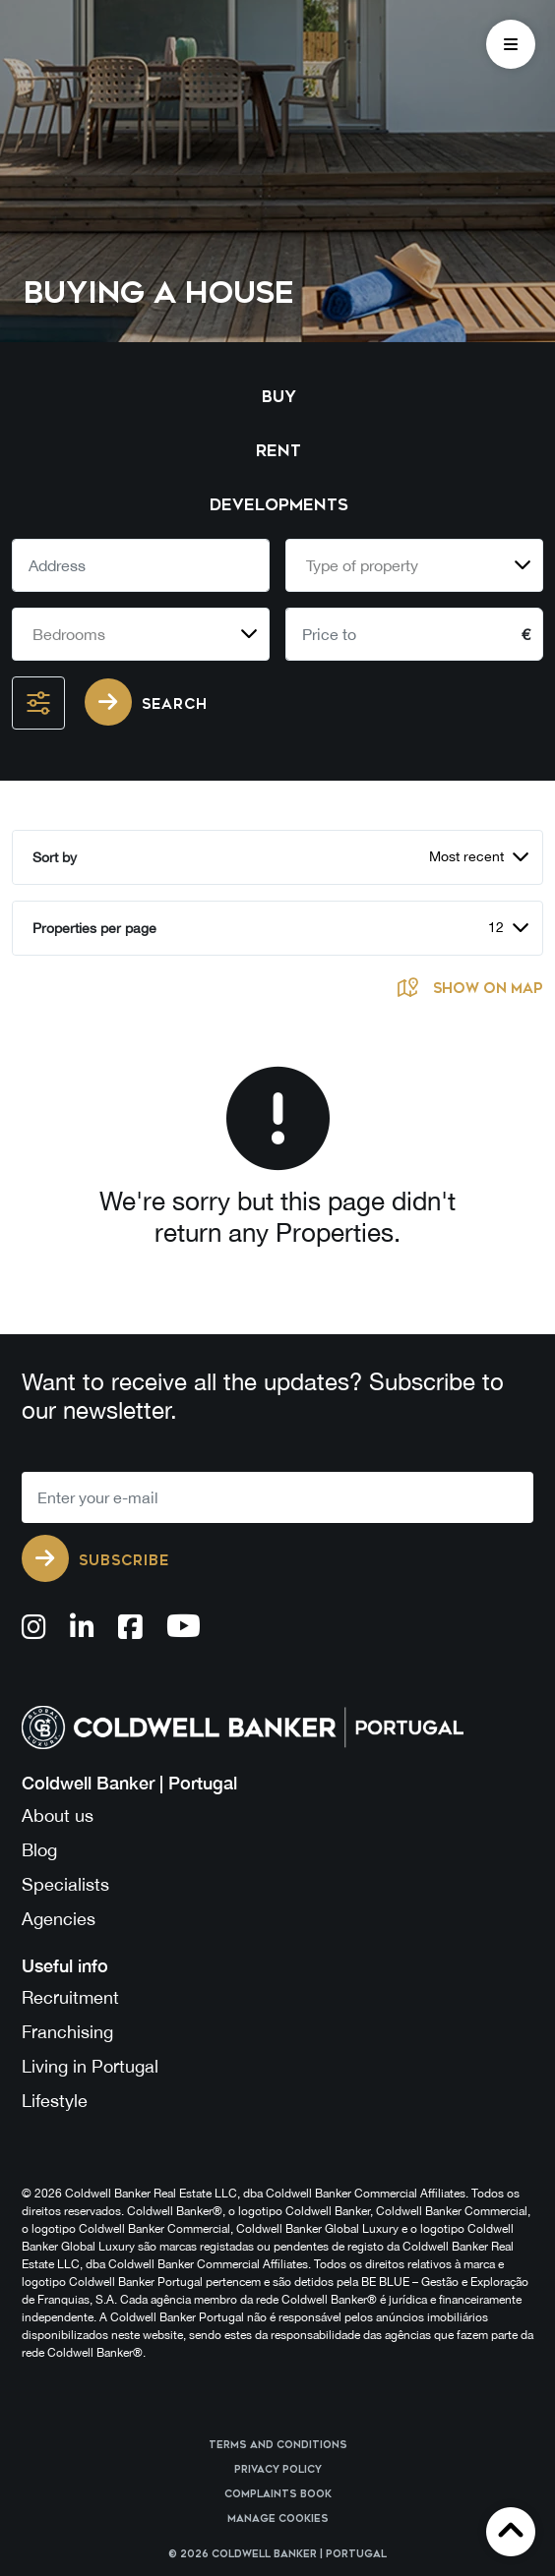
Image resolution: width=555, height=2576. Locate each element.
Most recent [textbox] (466, 856)
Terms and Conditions (278, 2445)
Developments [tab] (279, 505)
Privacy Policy (278, 2470)
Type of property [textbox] (362, 565)
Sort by (54, 857)
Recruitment (70, 1997)
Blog (39, 1850)
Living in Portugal (90, 2066)
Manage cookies (278, 2519)
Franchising (67, 2031)
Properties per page (94, 928)
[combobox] (414, 565)
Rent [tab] (278, 450)
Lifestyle (55, 2100)
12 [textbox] (496, 927)
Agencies (58, 1918)
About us (57, 1815)
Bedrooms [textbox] (68, 634)
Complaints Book (278, 2494)
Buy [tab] (279, 396)
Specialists (65, 1884)
